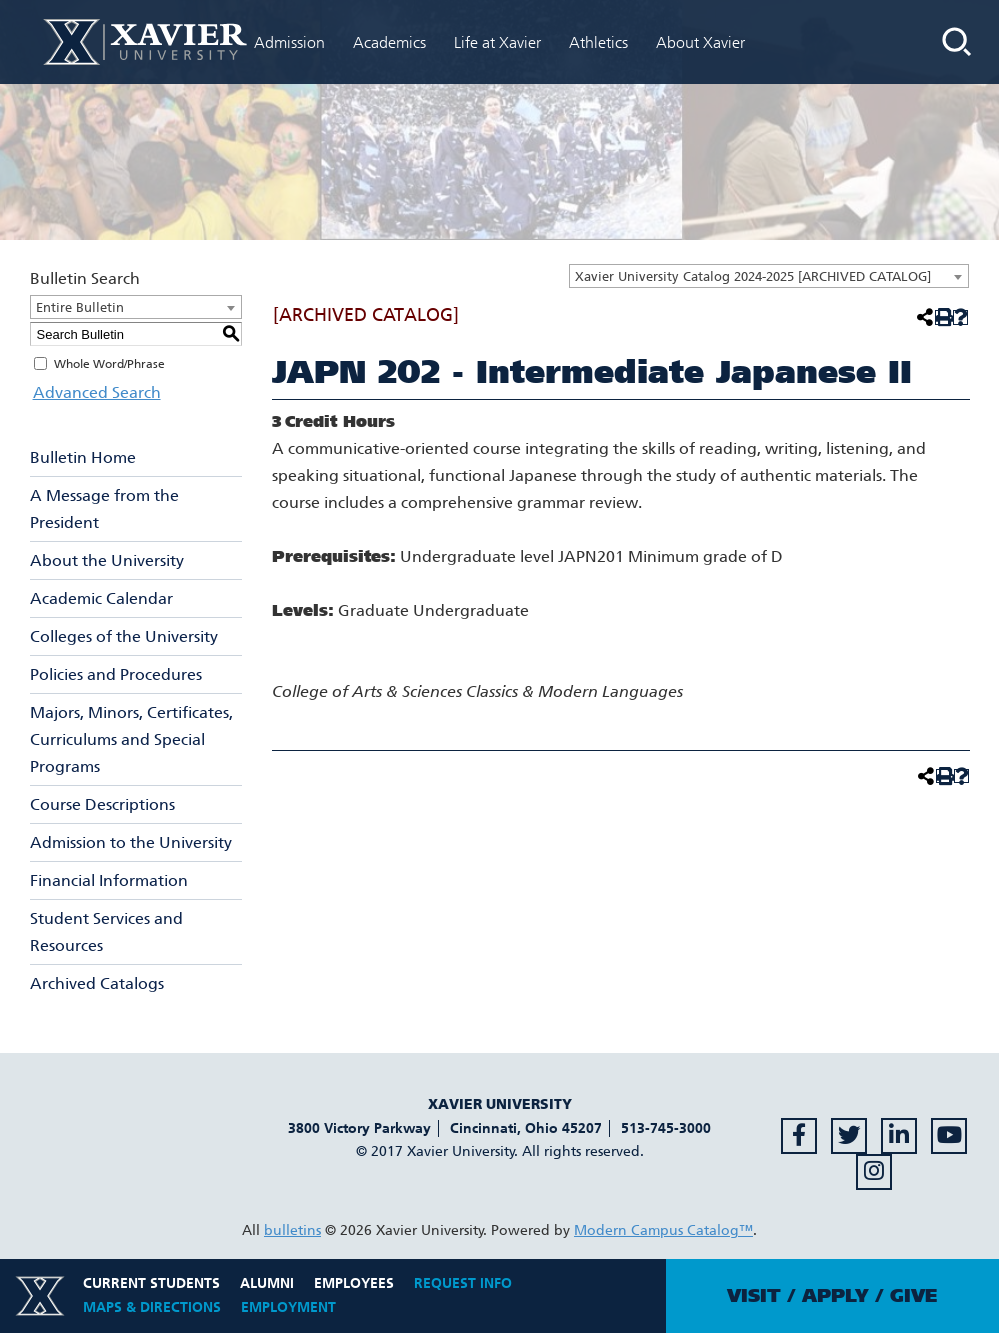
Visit (754, 1296)
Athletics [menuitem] (598, 42)
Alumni (267, 1283)
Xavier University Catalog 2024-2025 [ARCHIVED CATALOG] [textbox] (753, 276)
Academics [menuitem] (389, 42)
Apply (835, 1296)
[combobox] (769, 276)
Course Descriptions (102, 804)
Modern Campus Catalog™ (663, 1230)
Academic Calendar (101, 598)
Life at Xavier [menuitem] (497, 42)
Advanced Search (94, 392)
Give (913, 1296)
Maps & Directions (152, 1307)
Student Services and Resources (106, 932)
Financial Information (109, 880)
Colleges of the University (124, 636)
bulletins (292, 1230)
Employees (354, 1283)
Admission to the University (131, 842)
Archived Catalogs (97, 983)
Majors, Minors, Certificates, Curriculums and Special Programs (131, 739)
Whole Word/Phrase (109, 364)
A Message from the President (104, 509)
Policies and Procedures (116, 674)
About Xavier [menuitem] (700, 42)
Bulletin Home (83, 457)
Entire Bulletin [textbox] (80, 307)
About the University (107, 560)
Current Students (151, 1283)
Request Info (463, 1283)
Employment (288, 1307)
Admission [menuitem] (289, 42)
